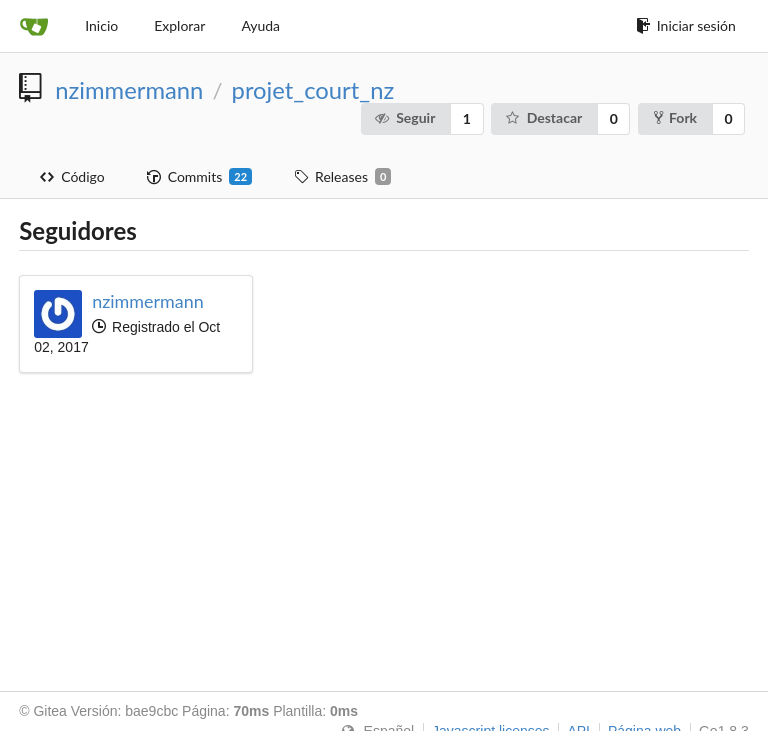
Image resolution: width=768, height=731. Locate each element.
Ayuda (260, 25)
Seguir (405, 117)
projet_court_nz (313, 90)
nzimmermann (129, 90)
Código (72, 176)
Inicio (101, 25)
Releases (342, 177)
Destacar (543, 117)
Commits (199, 177)
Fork (675, 117)
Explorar (179, 25)
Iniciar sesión (686, 25)
